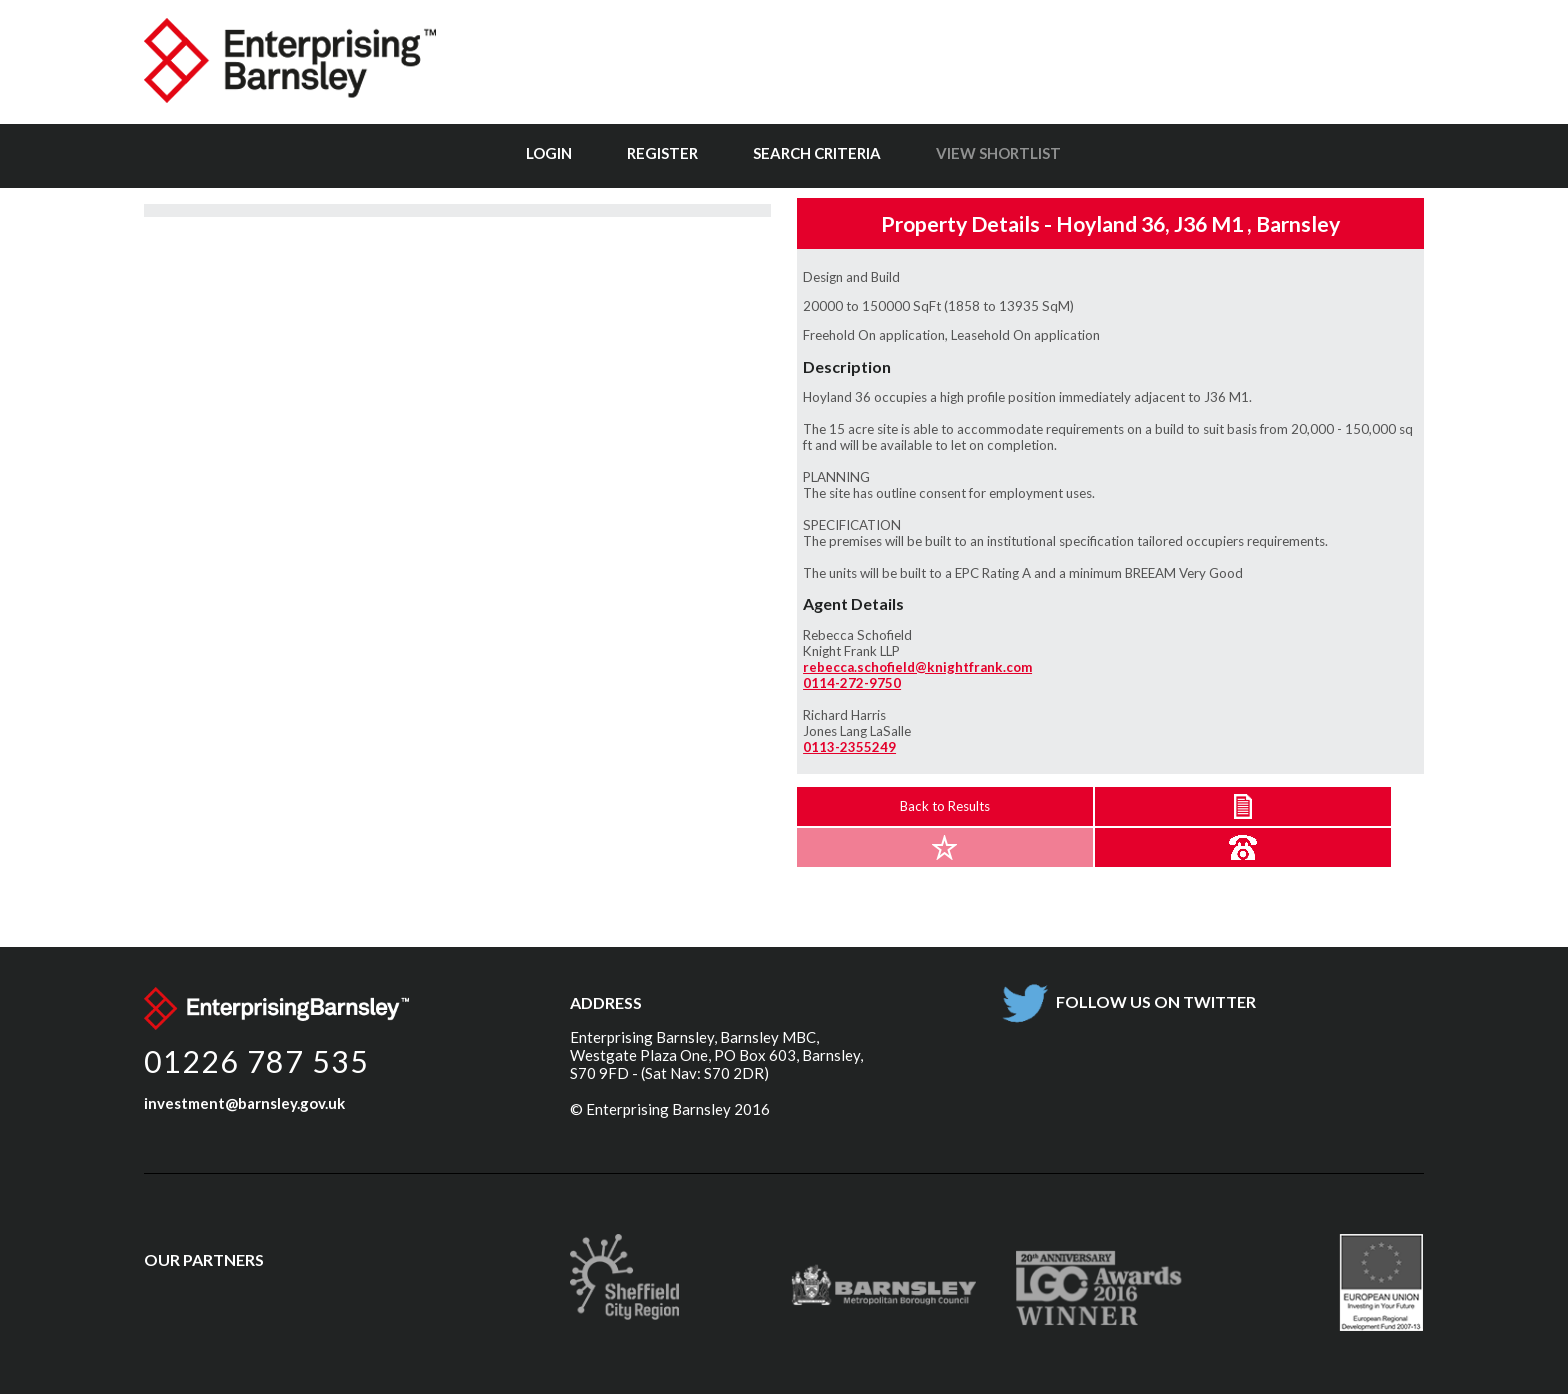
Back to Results (945, 806)
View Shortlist (998, 153)
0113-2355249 (849, 747)
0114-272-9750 (852, 683)
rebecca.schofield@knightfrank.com (917, 667)
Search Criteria (817, 153)
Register (662, 153)
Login (549, 153)
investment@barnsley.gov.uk (244, 1103)
